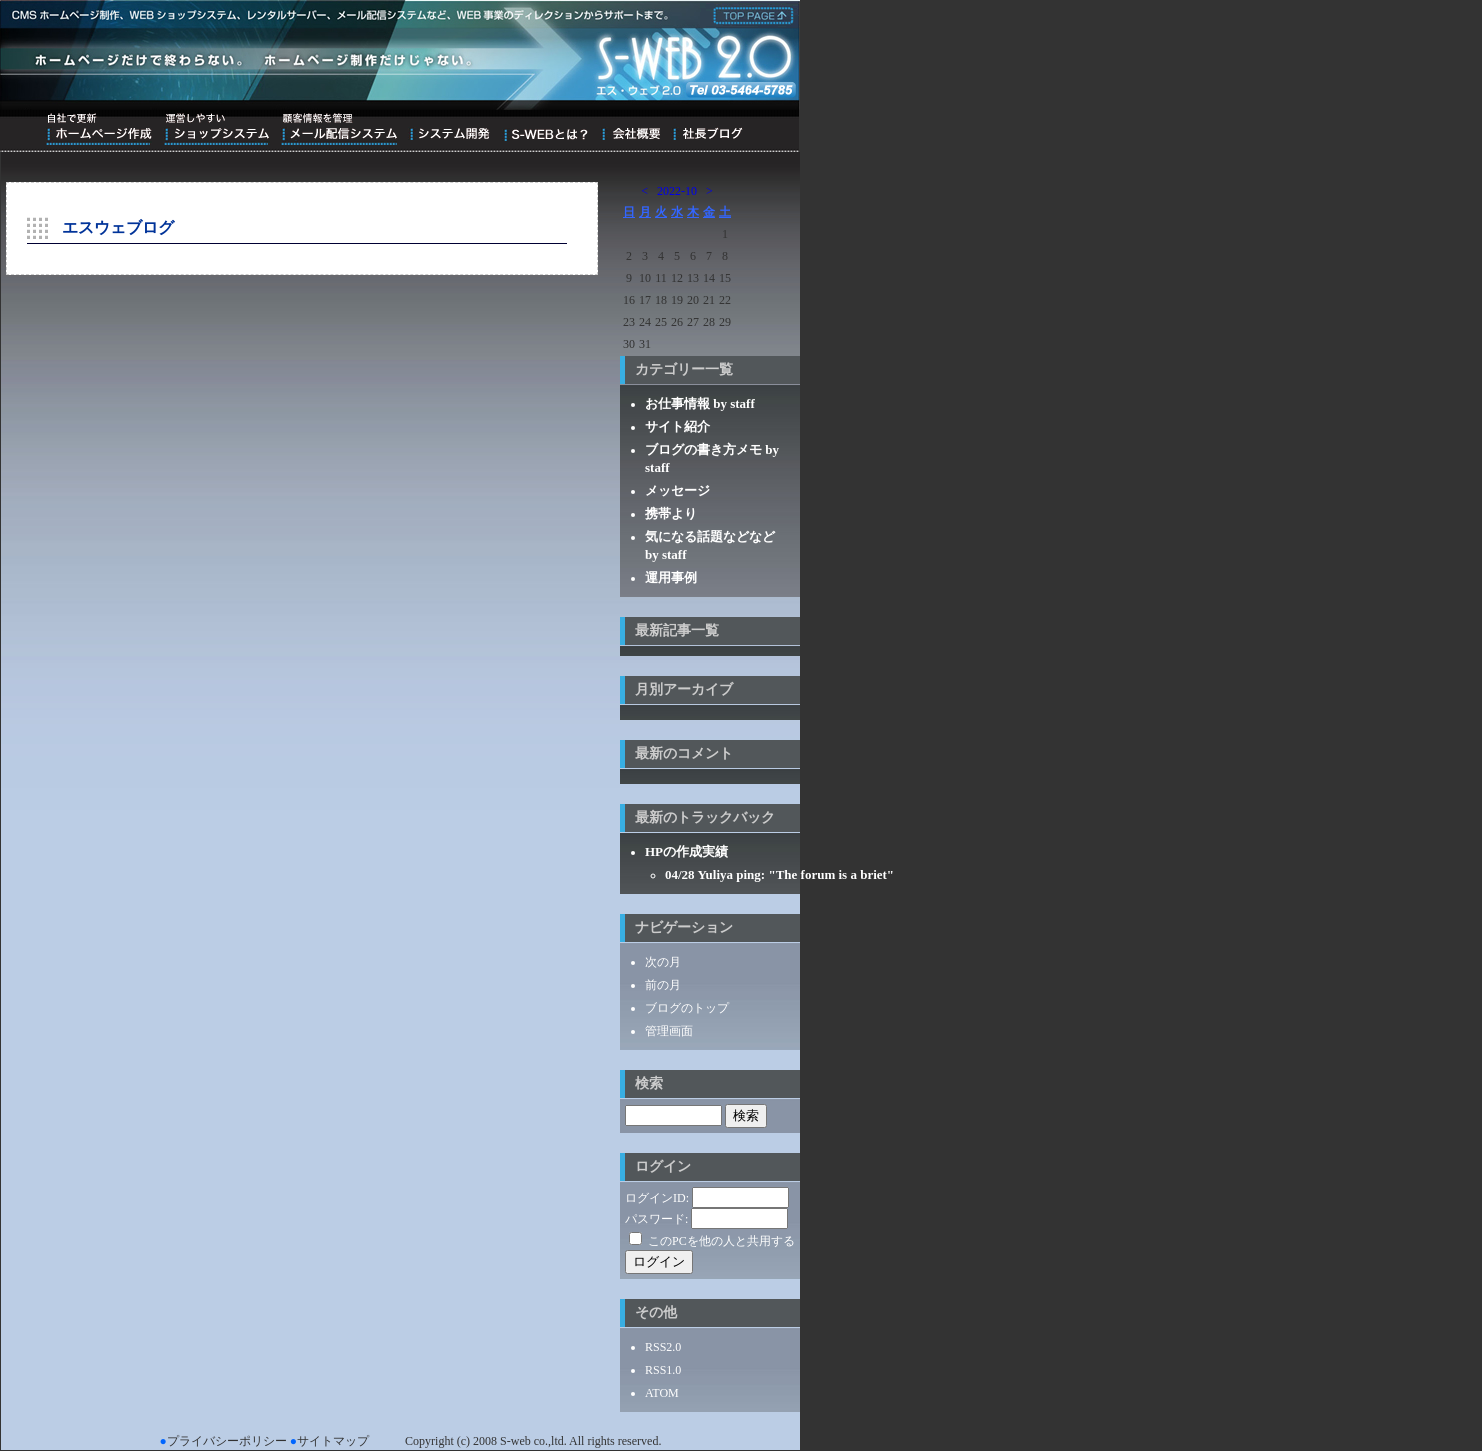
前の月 (663, 985)
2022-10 (677, 191)
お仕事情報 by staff (700, 403)
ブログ (707, 129)
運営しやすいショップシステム (216, 129)
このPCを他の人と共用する (721, 1241)
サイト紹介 (677, 426)
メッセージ (677, 490)
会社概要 (630, 129)
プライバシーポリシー (227, 1441)
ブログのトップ (687, 1008)
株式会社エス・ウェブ (750, 14)
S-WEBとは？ (545, 129)
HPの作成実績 (686, 851)
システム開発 (449, 129)
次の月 (663, 962)
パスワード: (656, 1219)
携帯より (671, 513)
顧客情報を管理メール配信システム (339, 129)
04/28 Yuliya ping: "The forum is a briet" (779, 874)
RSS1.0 (663, 1370)
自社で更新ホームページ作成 (99, 129)
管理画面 (669, 1031)
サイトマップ (333, 1441)
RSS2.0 (663, 1347)
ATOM (662, 1393)
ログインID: (657, 1198)
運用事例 (671, 577)
